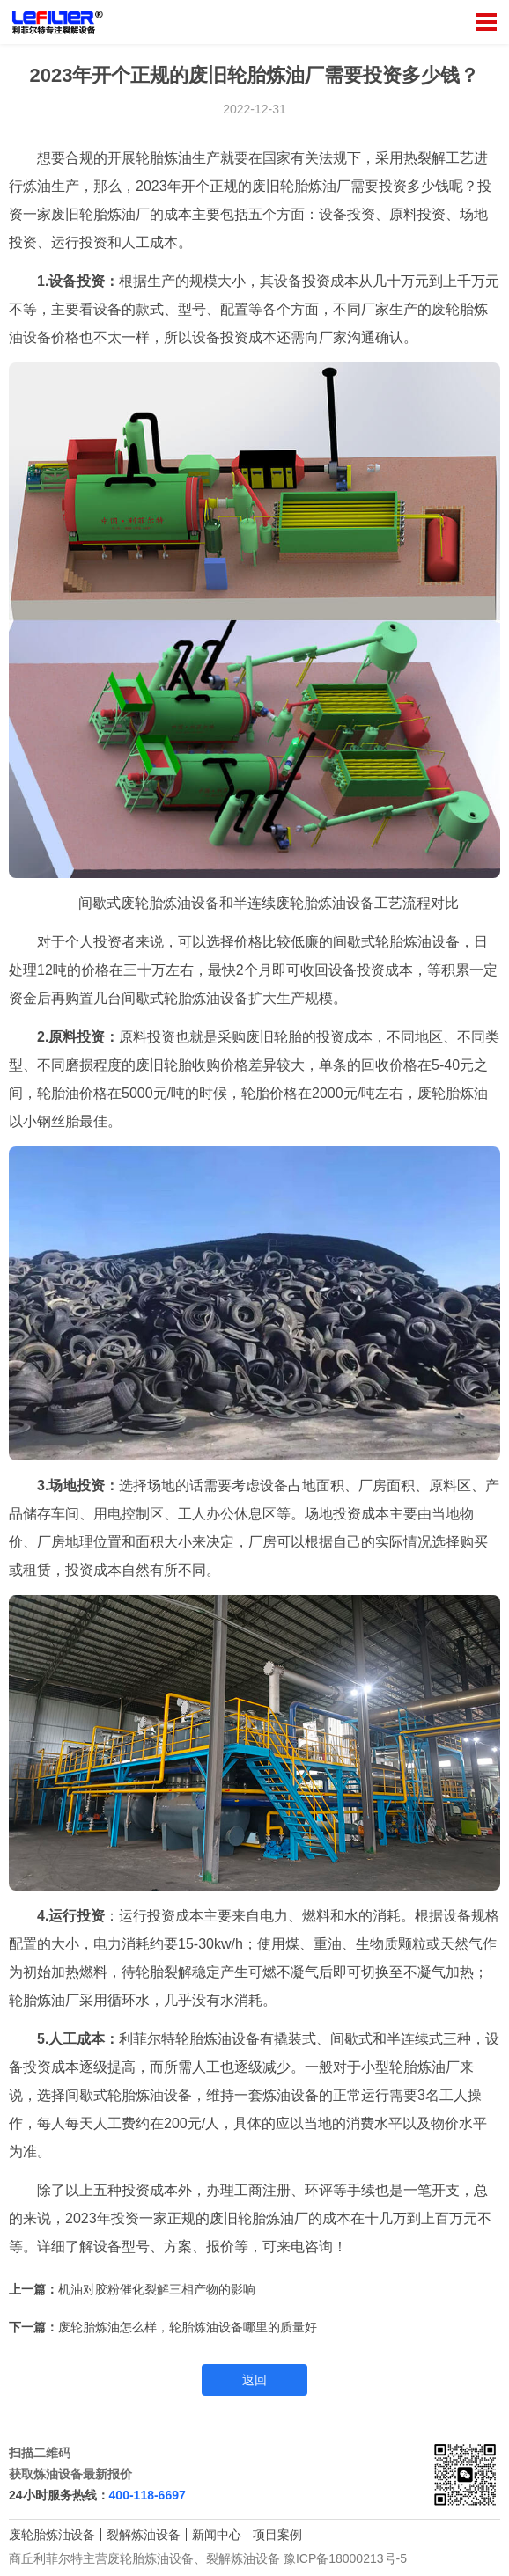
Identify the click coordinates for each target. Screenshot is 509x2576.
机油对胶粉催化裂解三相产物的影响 (156, 2289)
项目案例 (277, 2534)
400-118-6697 (147, 2495)
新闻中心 (216, 2534)
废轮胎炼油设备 (52, 2534)
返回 (254, 2380)
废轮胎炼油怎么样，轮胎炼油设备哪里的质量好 (187, 2327)
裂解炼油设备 (144, 2534)
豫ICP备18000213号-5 (345, 2558)
